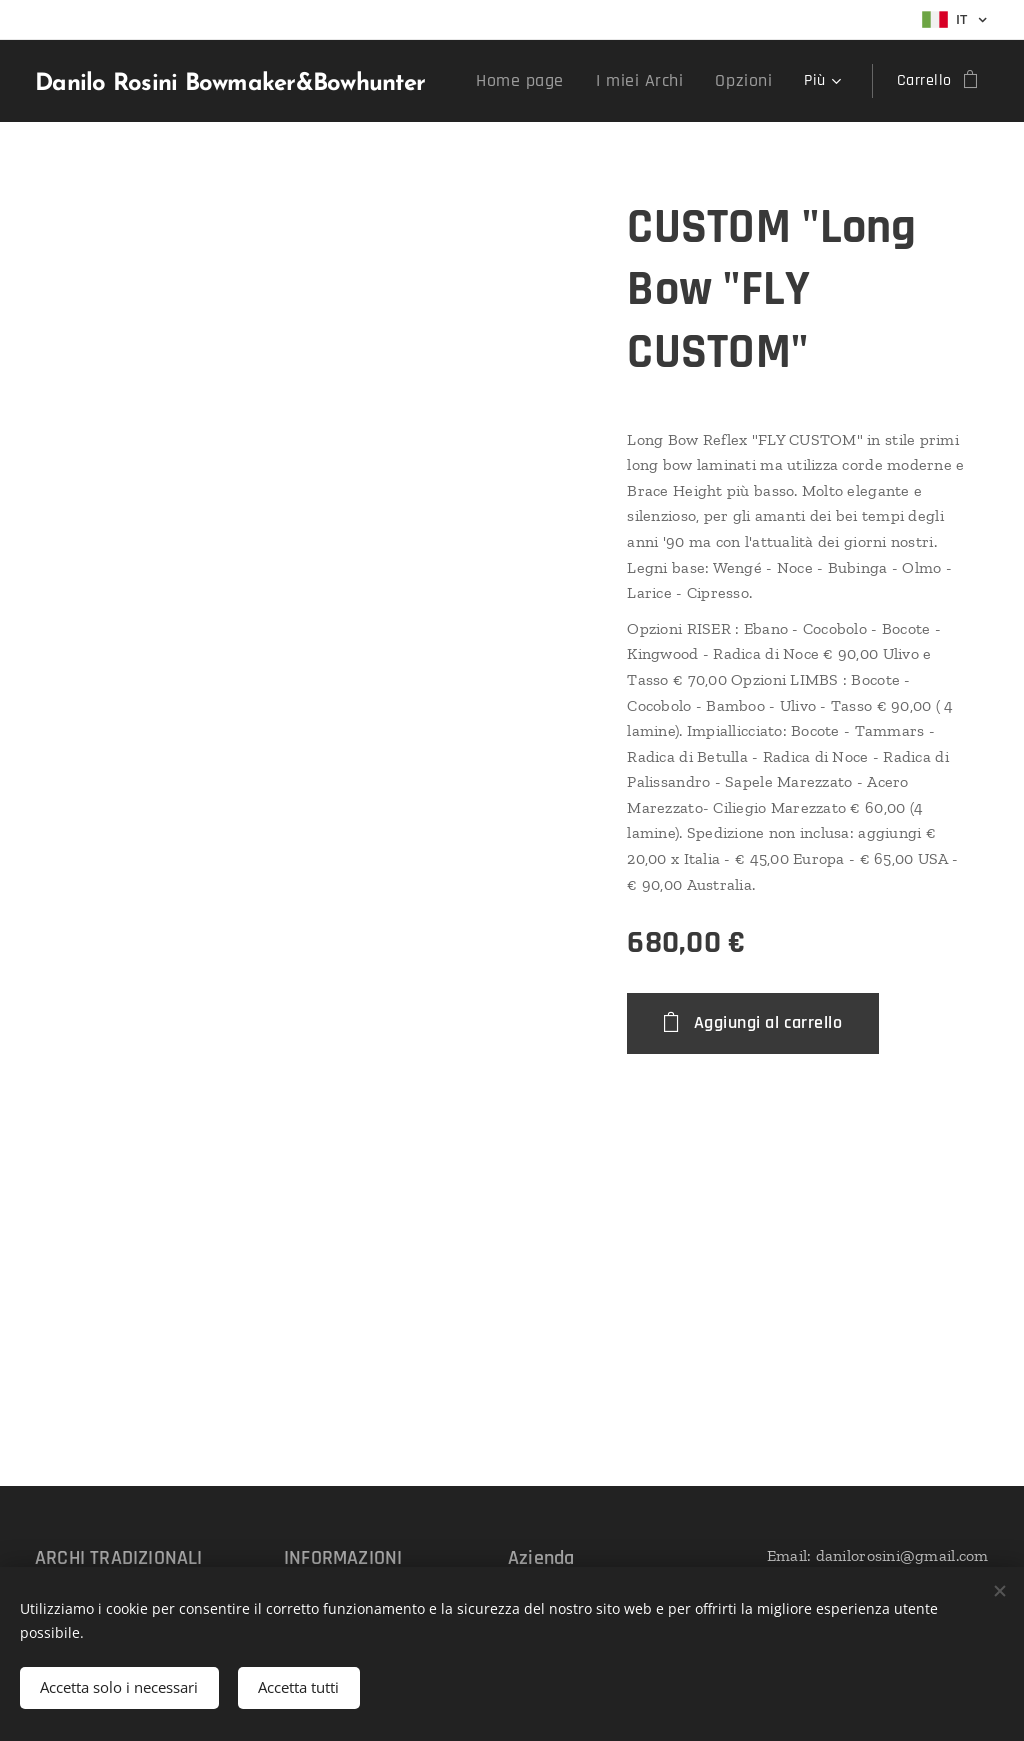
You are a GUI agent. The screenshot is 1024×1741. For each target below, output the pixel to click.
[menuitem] (546, 81)
